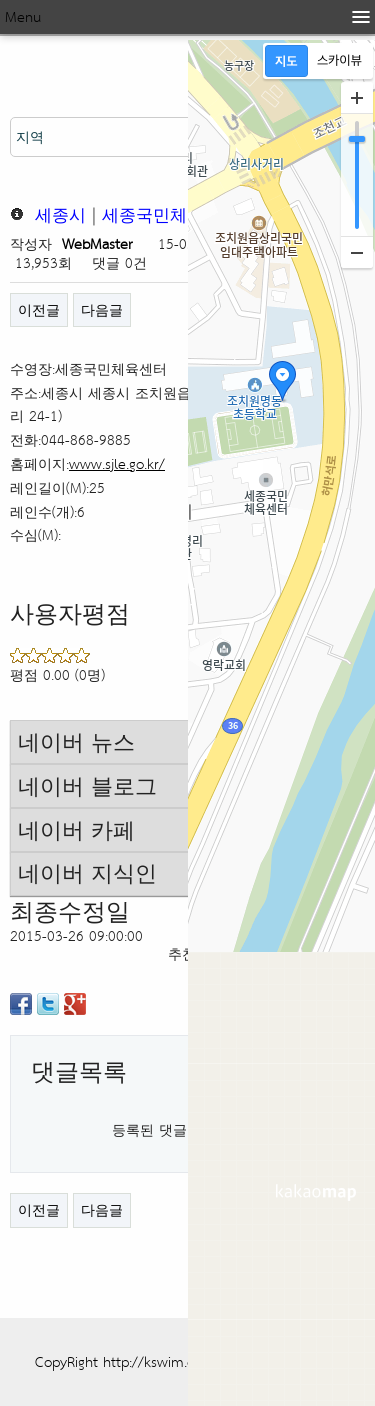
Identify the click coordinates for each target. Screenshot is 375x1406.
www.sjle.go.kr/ (117, 463)
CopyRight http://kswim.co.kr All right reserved (183, 1361)
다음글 (102, 309)
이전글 (39, 309)
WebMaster (97, 243)
